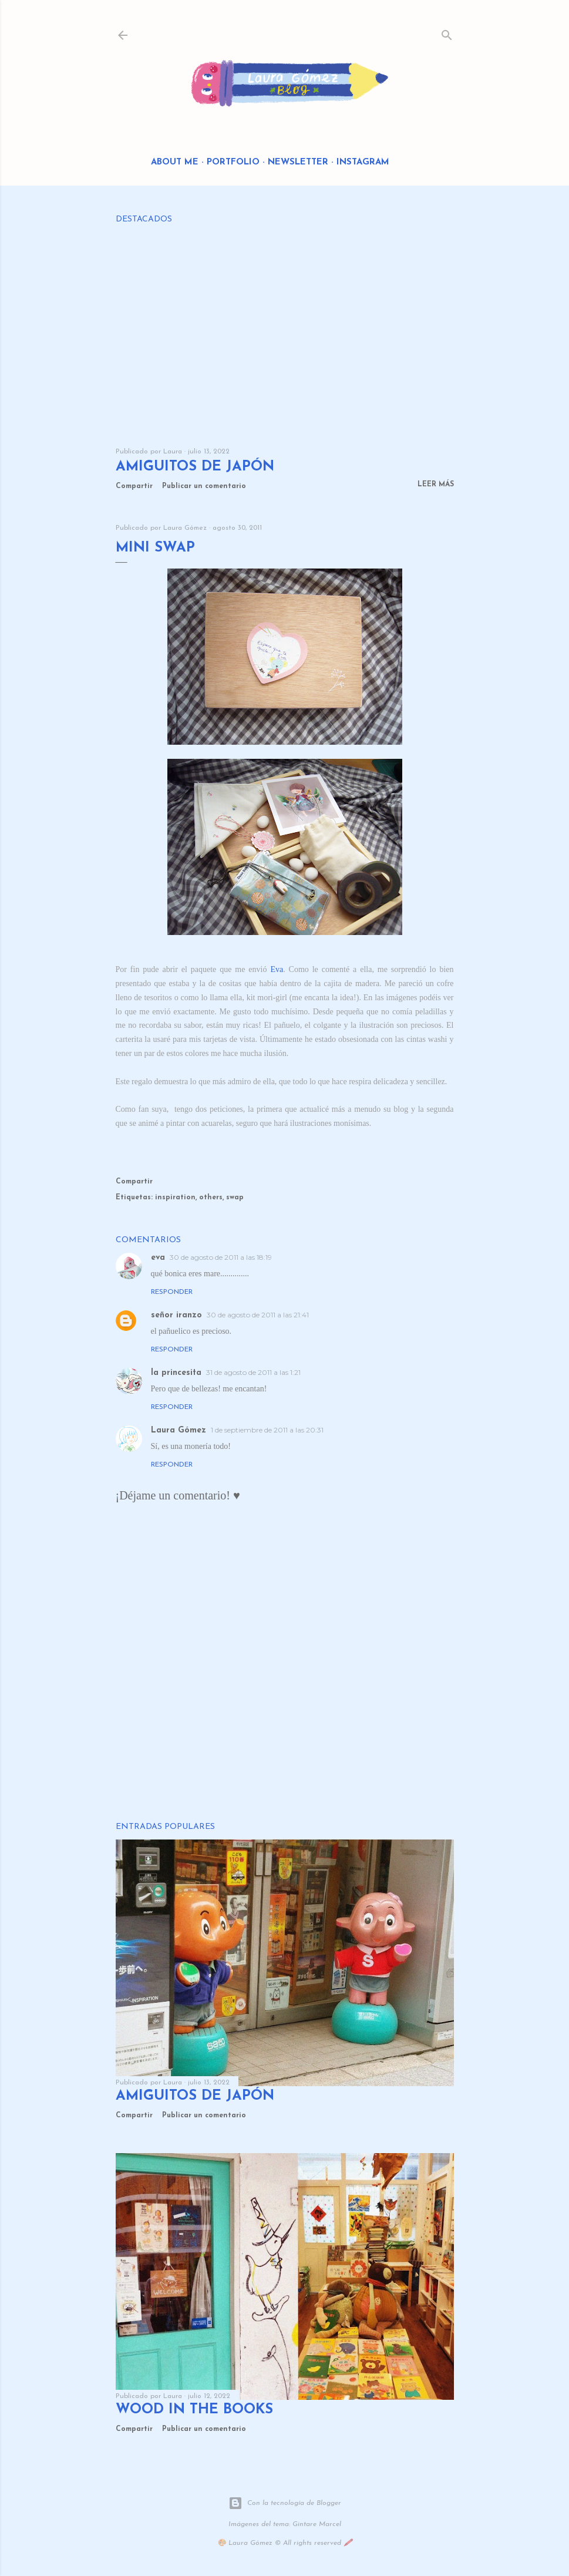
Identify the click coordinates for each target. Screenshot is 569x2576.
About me (174, 162)
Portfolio (233, 162)
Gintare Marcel (316, 2524)
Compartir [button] (134, 486)
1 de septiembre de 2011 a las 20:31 (267, 1429)
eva (158, 1257)
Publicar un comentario (204, 486)
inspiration (175, 1197)
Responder (172, 1292)
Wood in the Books (194, 2410)
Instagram (362, 162)
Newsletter (298, 162)
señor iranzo (176, 1315)
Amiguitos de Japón (195, 467)
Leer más (436, 484)
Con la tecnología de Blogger (284, 2503)
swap (235, 1197)
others (211, 1197)
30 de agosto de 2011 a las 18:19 (221, 1257)
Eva (276, 969)
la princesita (176, 1372)
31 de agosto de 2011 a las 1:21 (253, 1372)
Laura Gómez (178, 1430)
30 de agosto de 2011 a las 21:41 (258, 1314)
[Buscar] (447, 32)
